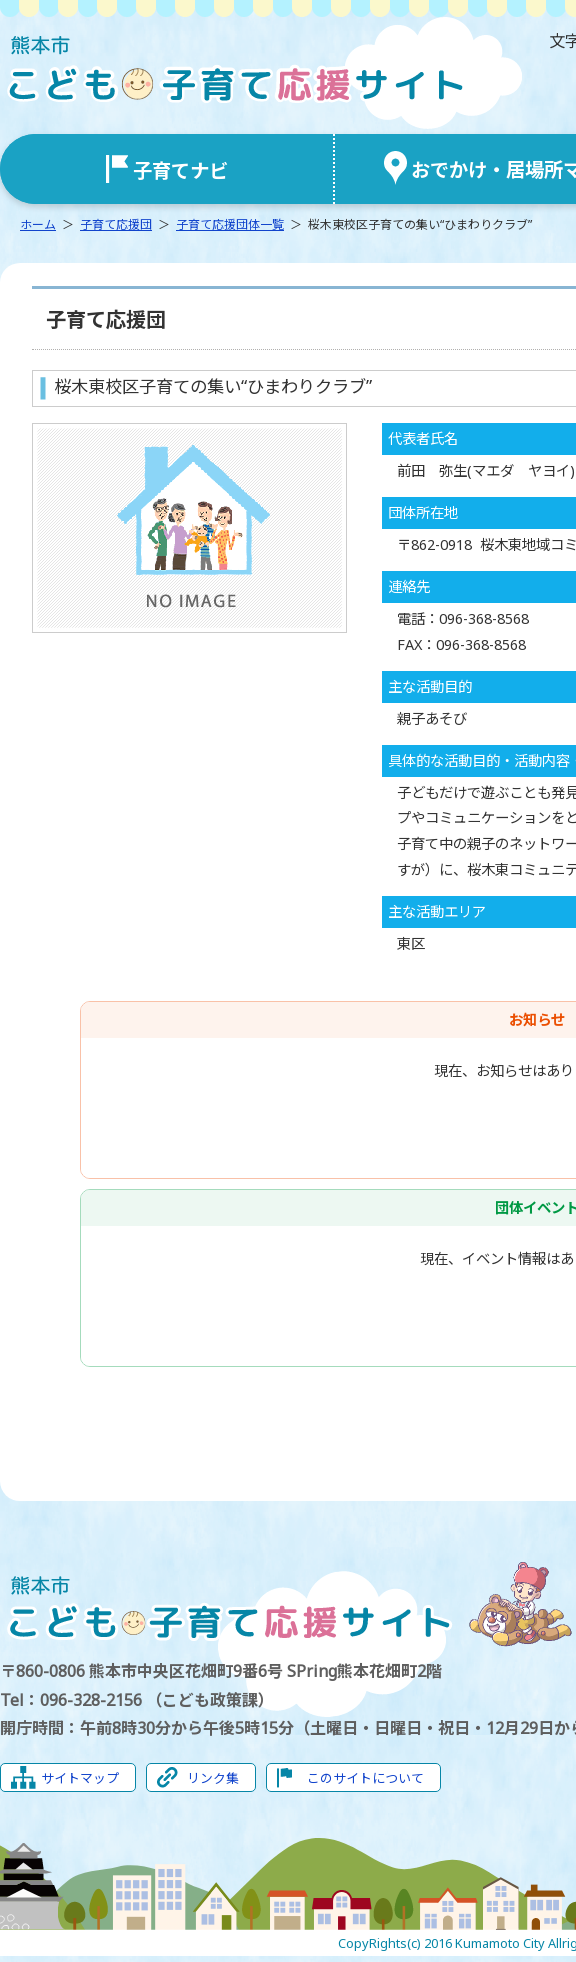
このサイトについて (365, 1778)
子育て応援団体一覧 (230, 224)
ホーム (38, 224)
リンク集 (213, 1778)
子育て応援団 (116, 224)
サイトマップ (80, 1778)
